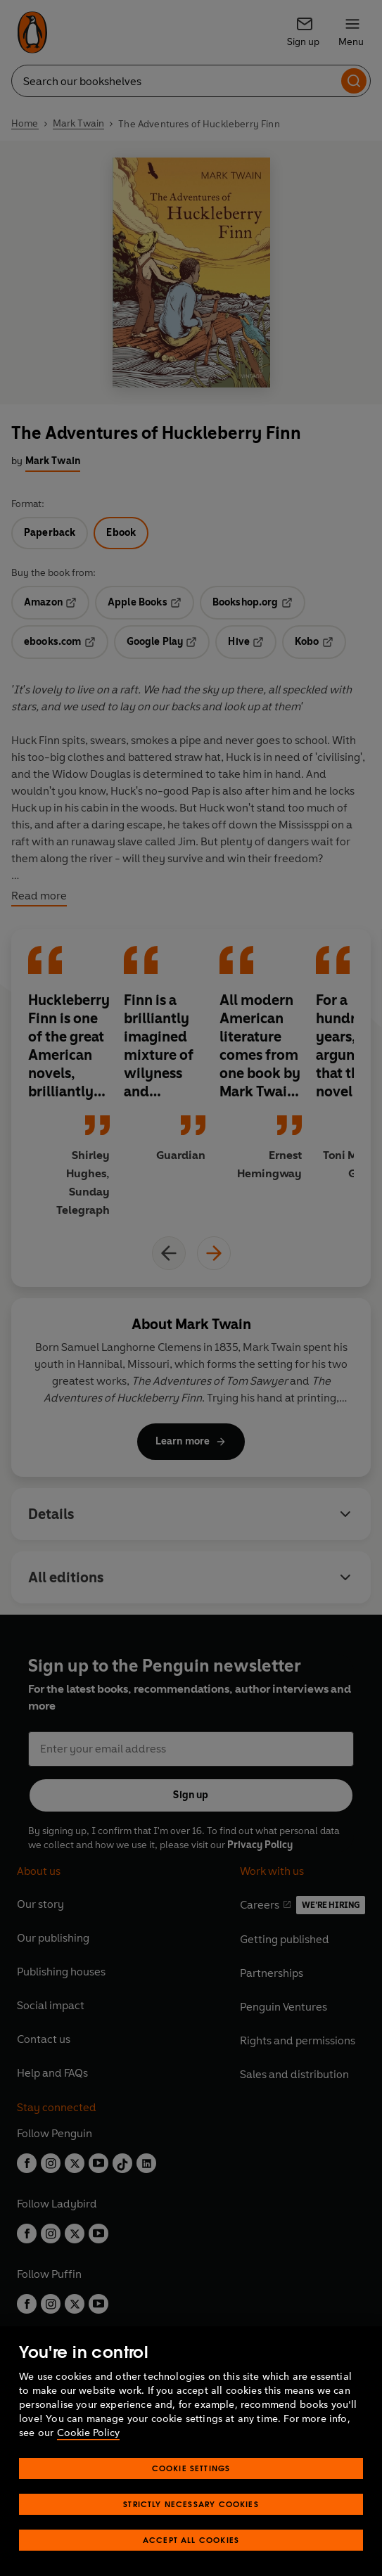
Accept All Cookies (191, 2540)
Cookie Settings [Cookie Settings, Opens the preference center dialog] (191, 2468)
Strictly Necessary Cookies (191, 2504)
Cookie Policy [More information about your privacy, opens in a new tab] (88, 2433)
